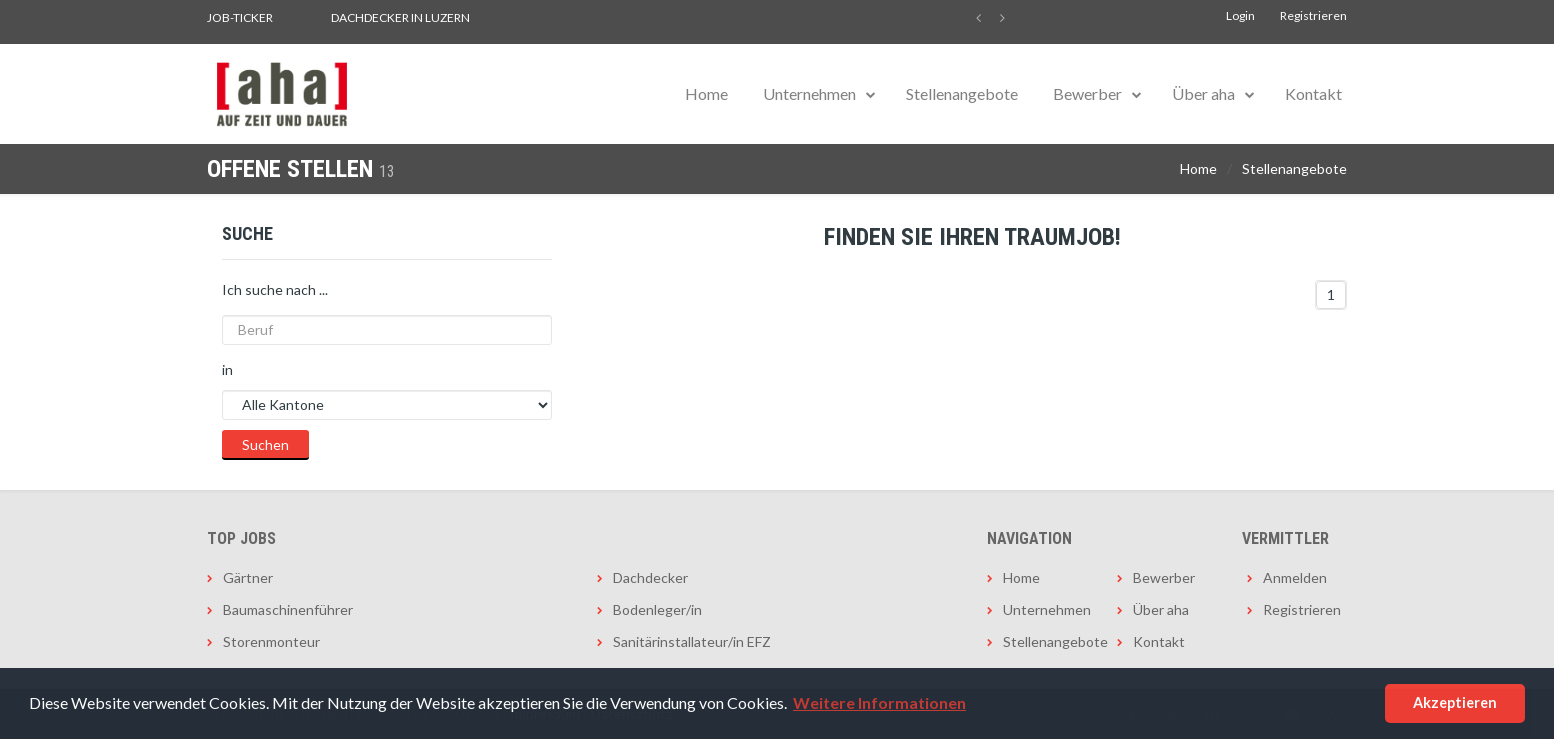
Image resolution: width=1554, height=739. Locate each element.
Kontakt (1313, 93)
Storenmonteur (271, 641)
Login (1240, 15)
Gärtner (248, 577)
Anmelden (1295, 577)
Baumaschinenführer (288, 609)
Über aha (1203, 93)
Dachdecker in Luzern (400, 17)
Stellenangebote (962, 93)
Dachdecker (650, 577)
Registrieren (1313, 15)
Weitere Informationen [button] (879, 702)
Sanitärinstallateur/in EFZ (692, 641)
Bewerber (1087, 93)
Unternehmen (809, 93)
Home (706, 93)
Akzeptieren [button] (1455, 702)
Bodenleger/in (657, 609)
